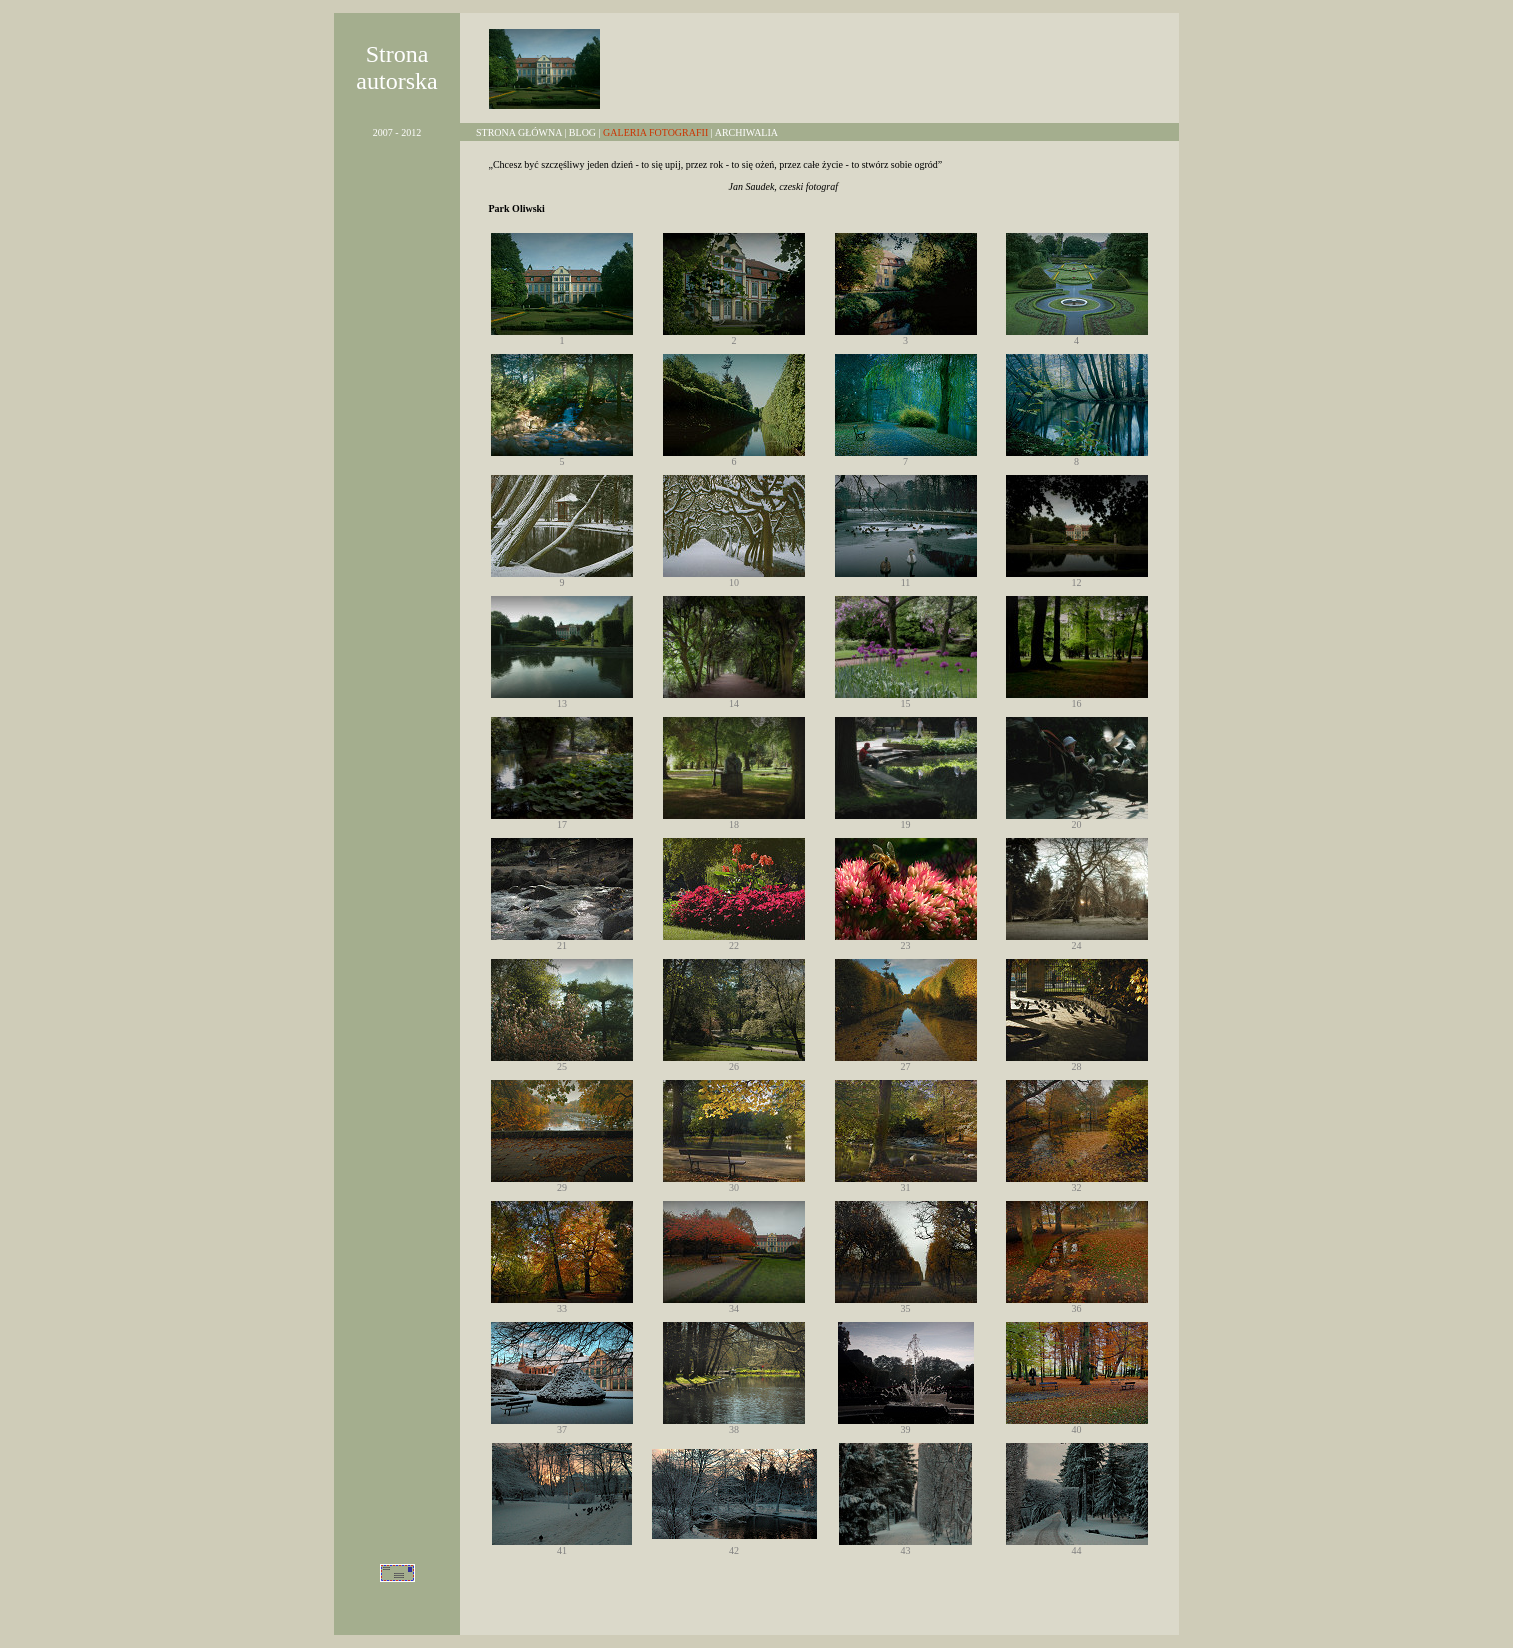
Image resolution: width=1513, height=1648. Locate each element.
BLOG (582, 132)
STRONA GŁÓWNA (519, 132)
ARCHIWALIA (746, 132)
